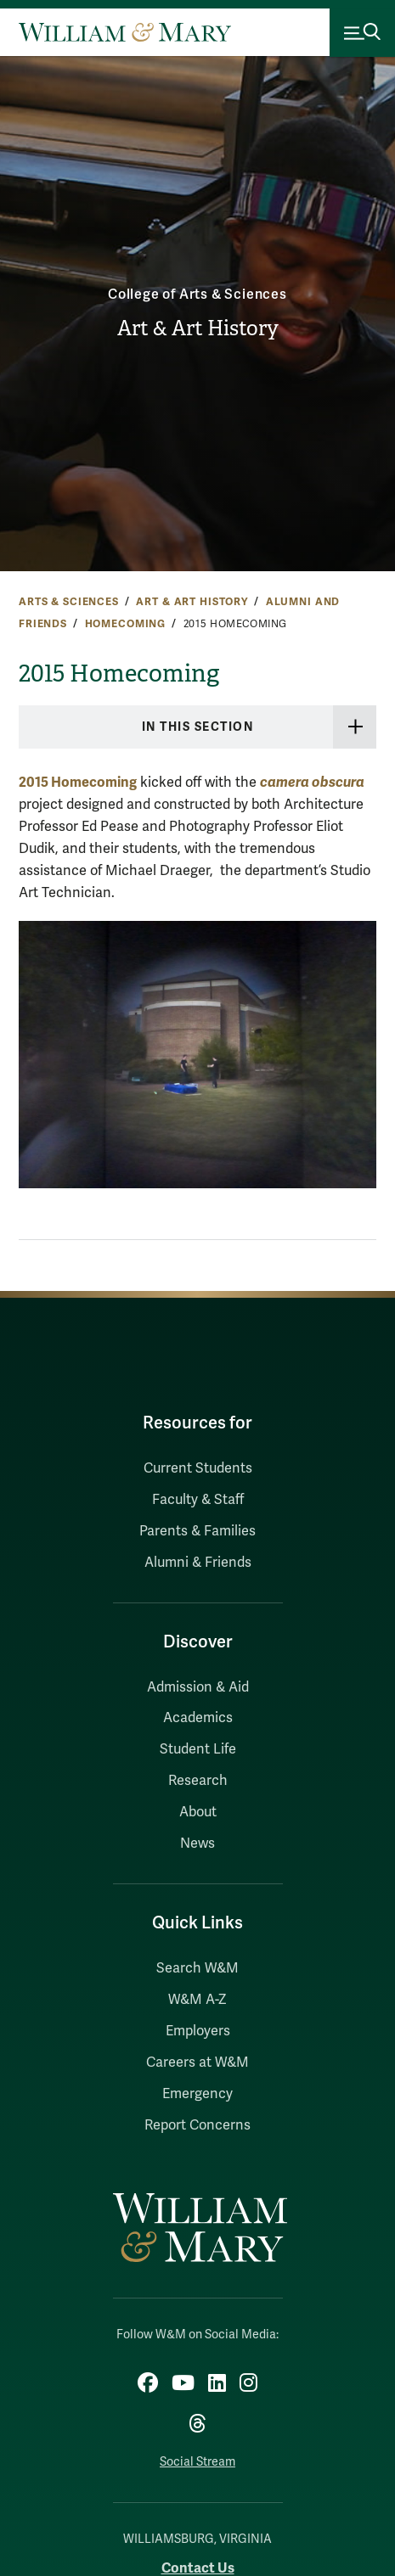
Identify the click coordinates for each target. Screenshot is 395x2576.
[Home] (125, 32)
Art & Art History (198, 328)
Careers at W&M (197, 2062)
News (197, 1843)
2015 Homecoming (78, 782)
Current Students (198, 1468)
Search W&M (197, 1968)
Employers (198, 2031)
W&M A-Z (197, 1999)
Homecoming (125, 624)
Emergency (197, 2093)
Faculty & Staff (198, 1499)
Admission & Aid (198, 1687)
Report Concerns (197, 2125)
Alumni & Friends (197, 1562)
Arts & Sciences (69, 602)
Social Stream (197, 2462)
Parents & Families (197, 1531)
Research (198, 1780)
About (198, 1812)
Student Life (198, 1749)
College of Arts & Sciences (197, 294)
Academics (198, 1717)
